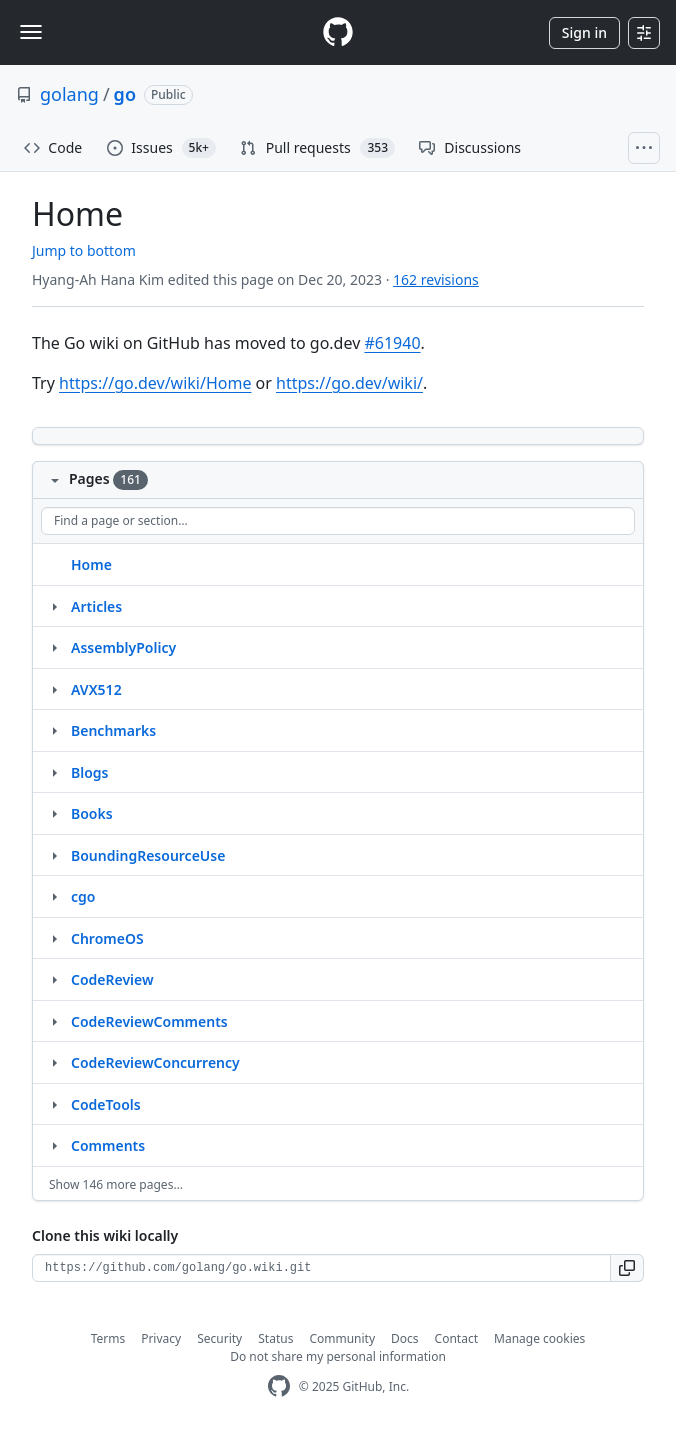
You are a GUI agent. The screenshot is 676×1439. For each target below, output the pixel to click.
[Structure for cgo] (54, 896)
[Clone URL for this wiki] (321, 1268)
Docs (405, 1338)
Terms (108, 1338)
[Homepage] (338, 32)
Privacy (161, 1338)
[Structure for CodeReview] (54, 979)
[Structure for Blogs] (54, 772)
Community (342, 1338)
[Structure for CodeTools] (54, 1104)
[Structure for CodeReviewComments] (54, 1021)
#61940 (392, 343)
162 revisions (436, 279)
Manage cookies (539, 1338)
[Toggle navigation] (31, 32)
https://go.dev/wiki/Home (155, 383)
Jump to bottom (84, 250)
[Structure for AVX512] (54, 689)
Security (219, 1338)
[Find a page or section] (338, 521)
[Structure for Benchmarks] (54, 730)
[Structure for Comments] (54, 1145)
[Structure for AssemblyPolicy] (54, 647)
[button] (627, 1268)
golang (69, 94)
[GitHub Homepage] (279, 1386)
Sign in (584, 32)
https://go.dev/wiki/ (349, 383)
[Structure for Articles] (54, 606)
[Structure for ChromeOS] (54, 938)
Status (275, 1338)
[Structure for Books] (54, 813)
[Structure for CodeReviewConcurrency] (54, 1062)
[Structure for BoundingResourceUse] (54, 855)
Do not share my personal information (338, 1356)
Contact (456, 1338)
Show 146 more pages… (116, 1184)
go (125, 94)
